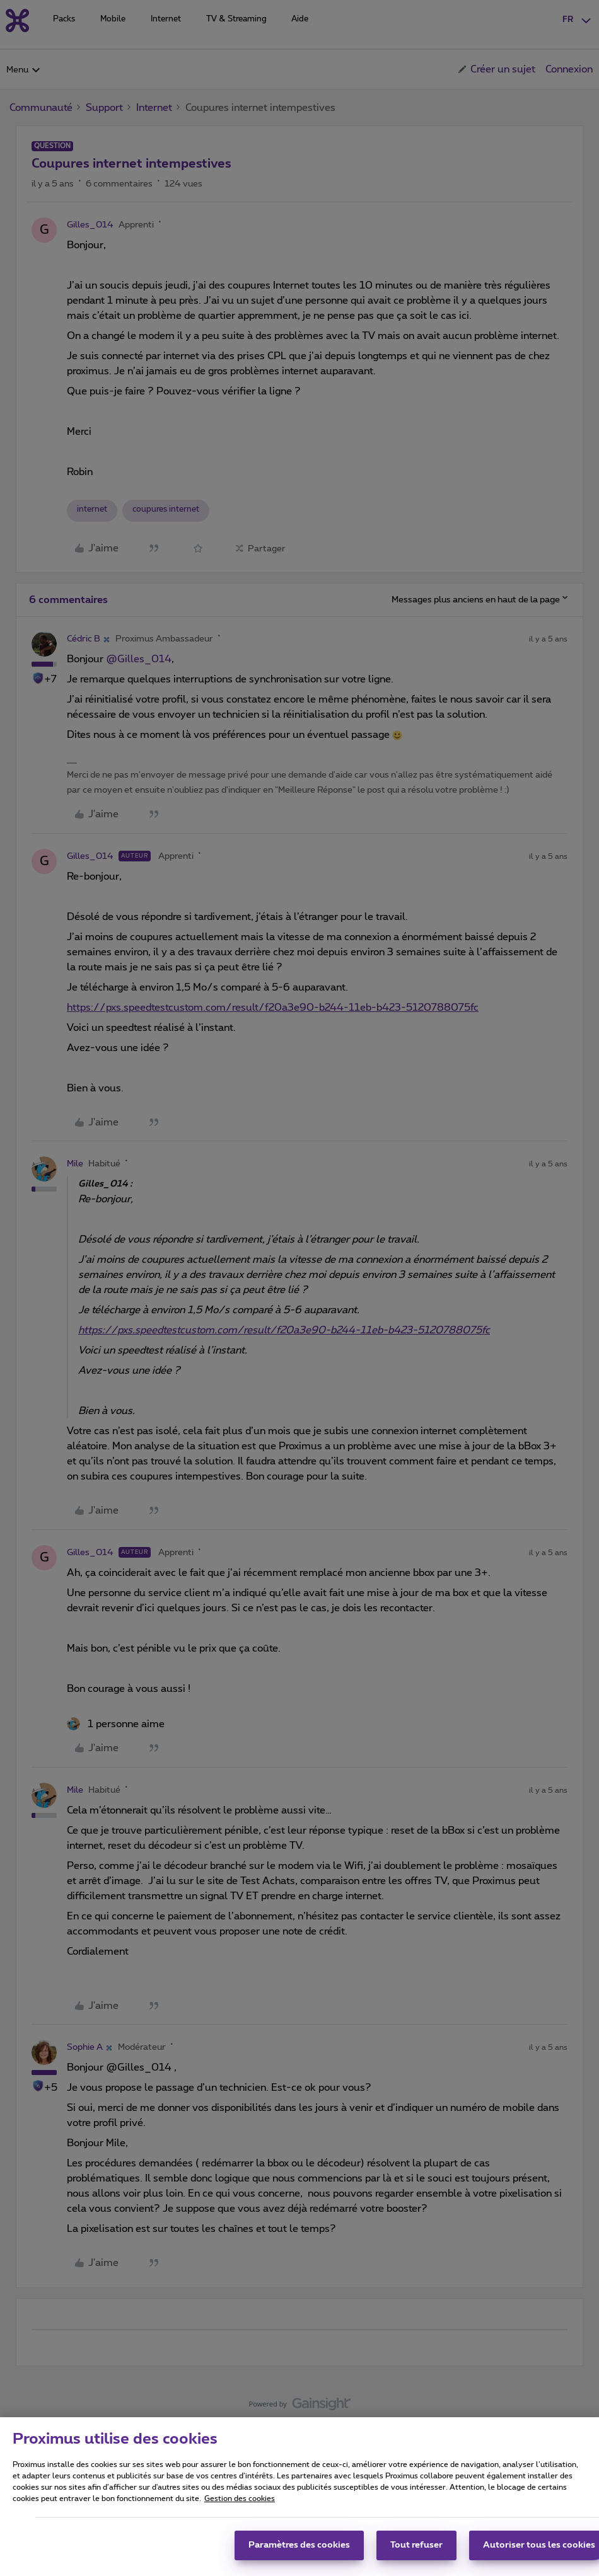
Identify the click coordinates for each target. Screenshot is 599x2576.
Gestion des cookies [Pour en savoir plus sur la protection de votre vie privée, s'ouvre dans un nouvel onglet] (239, 2516)
